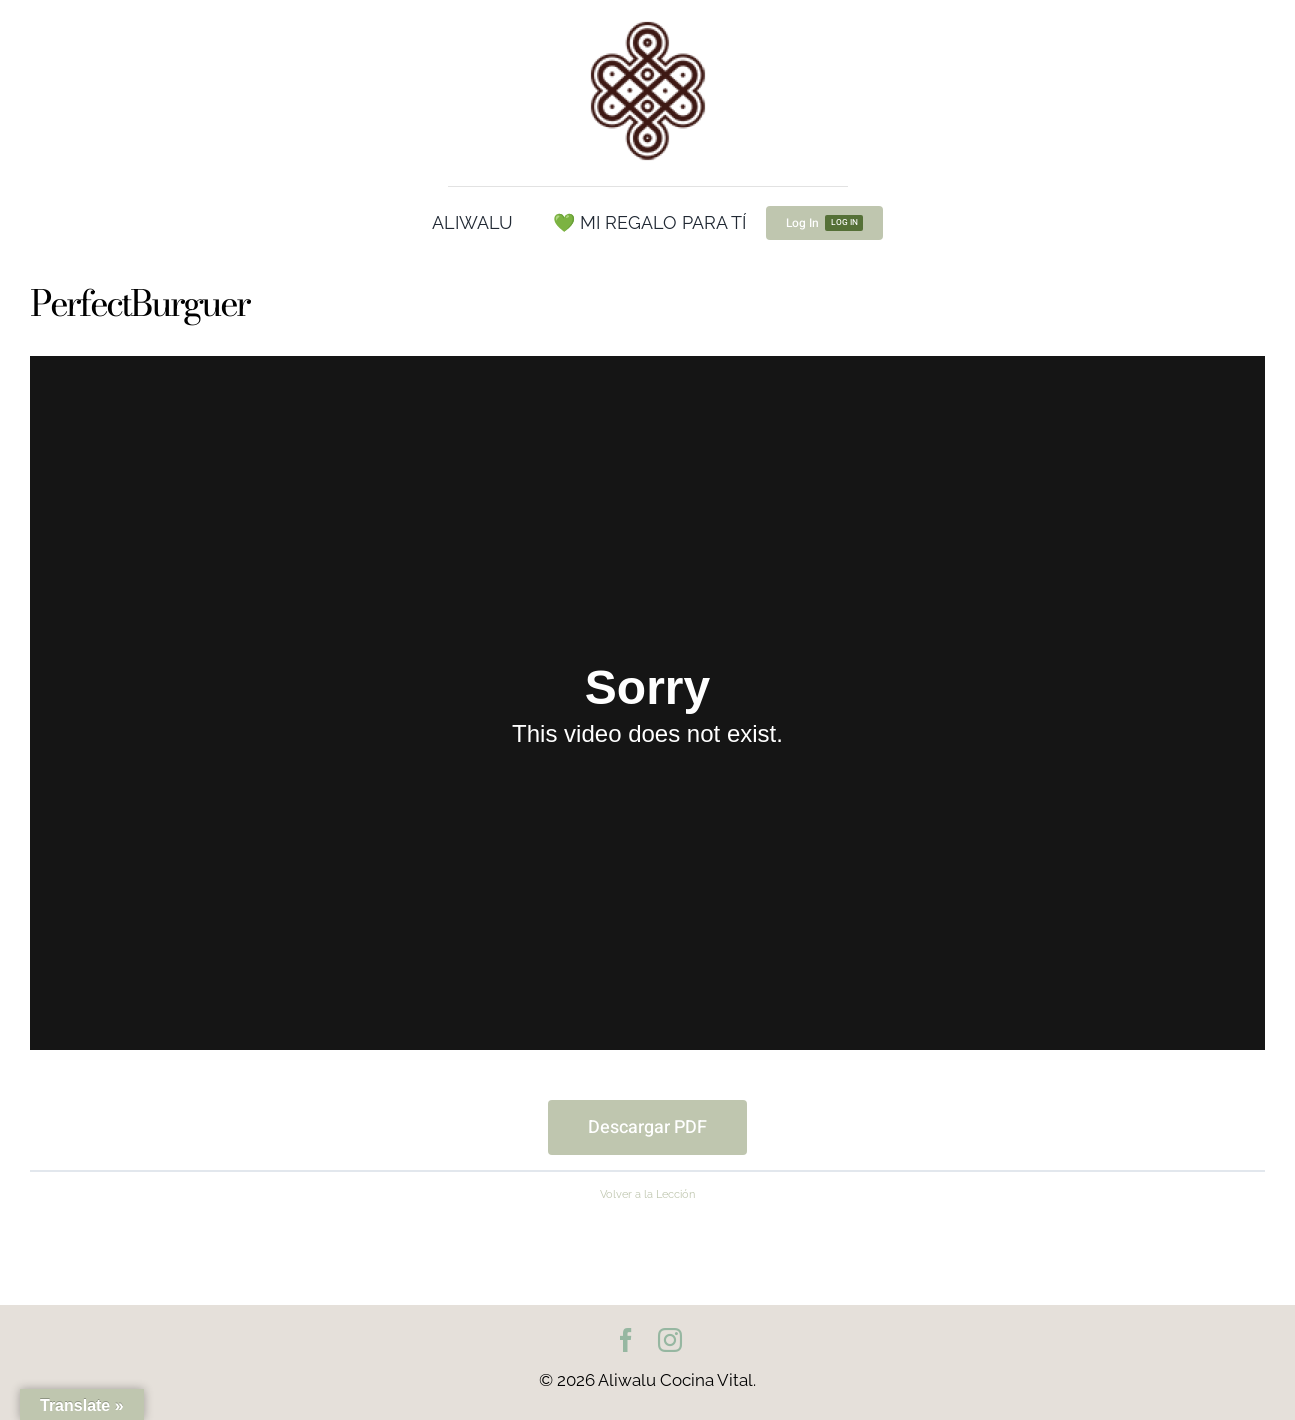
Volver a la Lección (647, 1194)
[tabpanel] (647, 756)
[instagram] (670, 1340)
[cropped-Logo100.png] (648, 23)
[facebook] (626, 1340)
